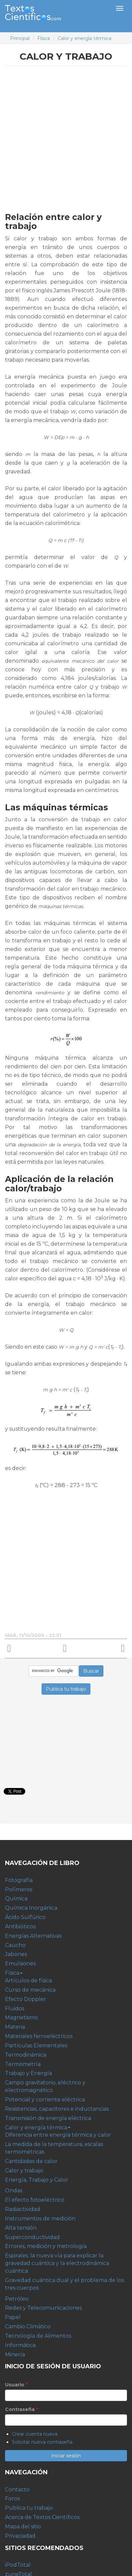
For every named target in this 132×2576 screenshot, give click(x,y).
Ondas (13, 2190)
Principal (20, 38)
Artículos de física (28, 1980)
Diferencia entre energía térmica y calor (58, 2135)
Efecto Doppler (25, 1999)
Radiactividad (22, 2209)
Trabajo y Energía (28, 2073)
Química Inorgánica (31, 1908)
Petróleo (17, 2299)
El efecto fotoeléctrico (35, 2200)
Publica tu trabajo (29, 2508)
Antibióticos (20, 1926)
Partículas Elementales (36, 2045)
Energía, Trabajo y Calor (36, 2180)
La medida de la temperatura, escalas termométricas (54, 2148)
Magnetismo (21, 2017)
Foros (12, 2498)
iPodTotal (18, 2565)
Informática (20, 2345)
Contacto (17, 2489)
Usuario (16, 2385)
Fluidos (14, 2008)
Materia (15, 2027)
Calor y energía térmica (84, 38)
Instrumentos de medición (40, 2218)
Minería (15, 2354)
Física (43, 38)
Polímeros (18, 1889)
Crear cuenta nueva (35, 2434)
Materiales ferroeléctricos (38, 2036)
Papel (13, 2317)
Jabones (16, 1954)
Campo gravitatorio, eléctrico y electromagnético (45, 2086)
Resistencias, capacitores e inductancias (57, 2109)
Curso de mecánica (30, 1990)
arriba (65, 1648)
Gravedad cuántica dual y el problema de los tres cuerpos (64, 2284)
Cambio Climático (28, 2326)
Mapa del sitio (23, 2526)
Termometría (23, 2064)
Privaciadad (20, 2536)
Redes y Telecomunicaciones (43, 2308)
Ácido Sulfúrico (25, 1917)
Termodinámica (25, 2055)
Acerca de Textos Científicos (42, 2517)
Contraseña (21, 2409)
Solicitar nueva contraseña (42, 2442)
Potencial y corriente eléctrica (45, 2099)
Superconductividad (32, 2237)
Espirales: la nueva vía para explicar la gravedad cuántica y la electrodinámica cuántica (57, 2263)
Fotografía (19, 1880)
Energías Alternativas (33, 1936)
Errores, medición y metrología (46, 2246)
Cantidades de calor (31, 2161)
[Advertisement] (66, 138)
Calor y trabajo (24, 2170)
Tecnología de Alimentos (38, 2336)
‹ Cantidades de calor (32, 1648)
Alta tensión (21, 2228)
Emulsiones (20, 1963)
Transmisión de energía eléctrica (48, 2118)
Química (16, 1898)
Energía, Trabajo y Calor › (100, 1648)
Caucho (15, 1945)
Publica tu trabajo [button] (66, 1689)
